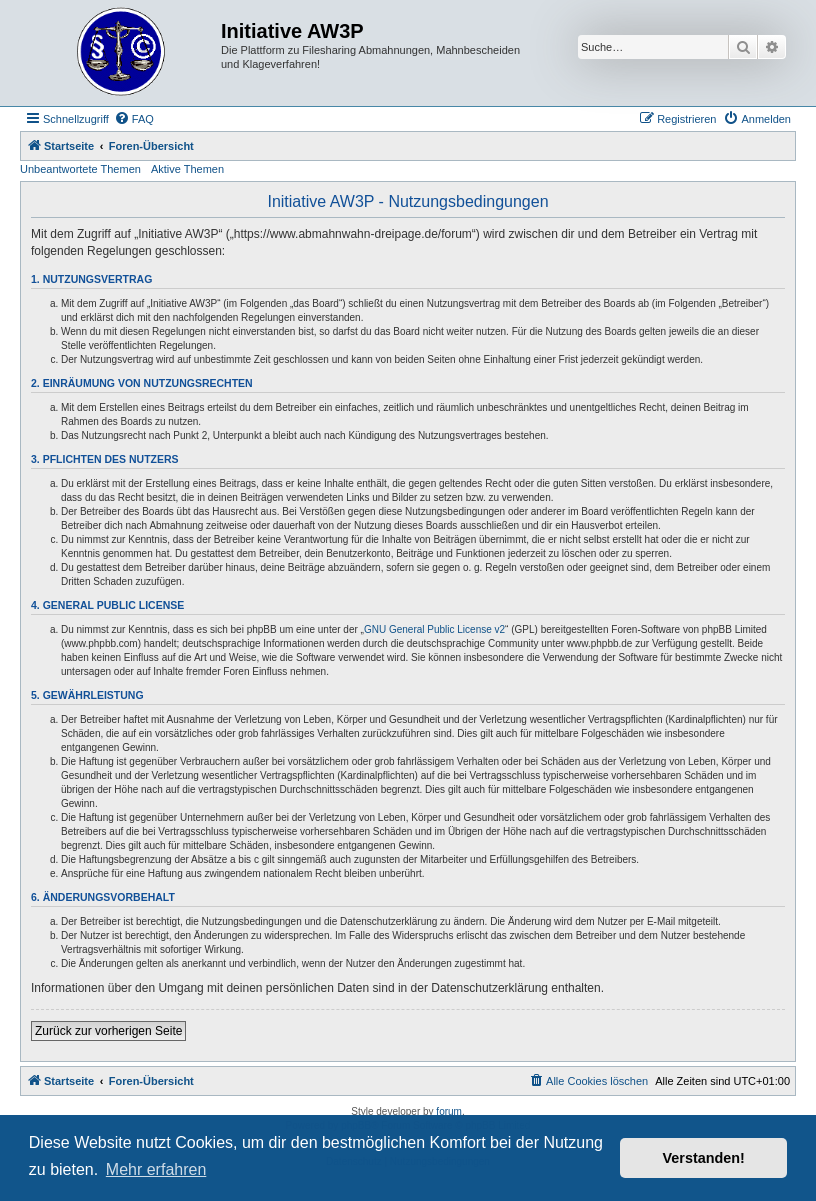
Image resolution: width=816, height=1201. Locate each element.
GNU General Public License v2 (434, 629)
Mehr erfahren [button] (156, 1169)
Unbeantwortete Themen (80, 169)
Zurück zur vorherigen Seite (108, 1031)
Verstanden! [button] (704, 1158)
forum (449, 1111)
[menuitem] (134, 119)
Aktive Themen (187, 169)
